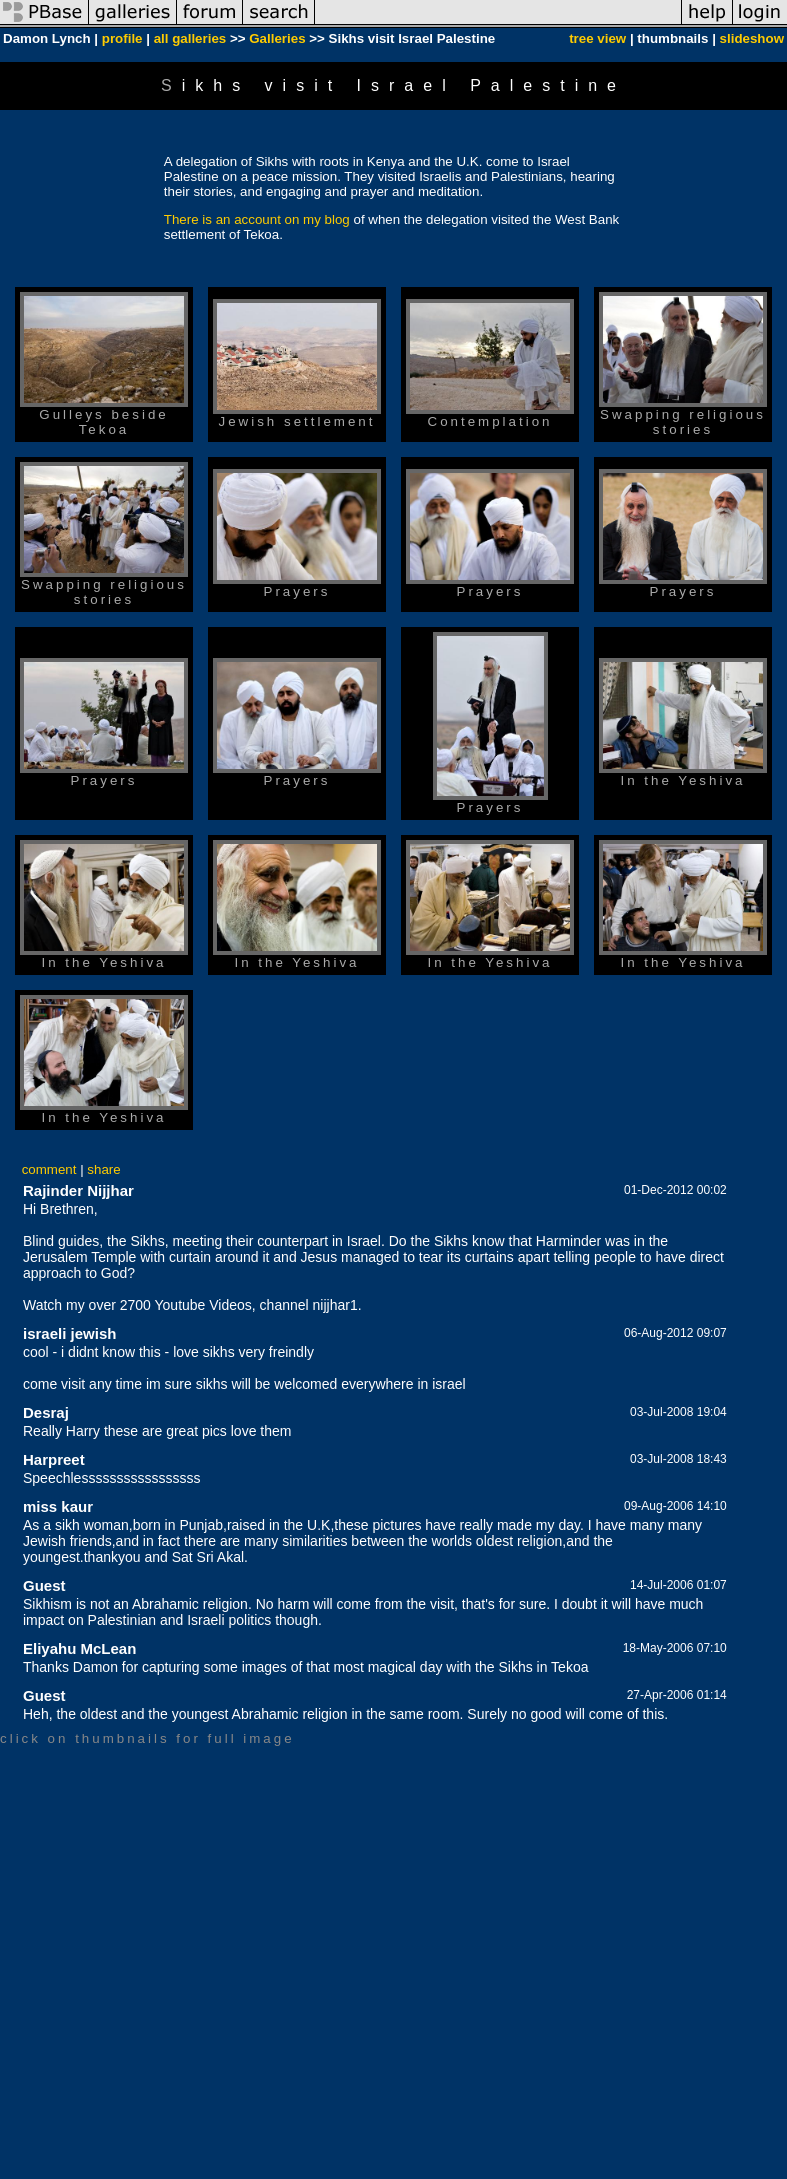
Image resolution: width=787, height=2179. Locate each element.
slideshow (752, 38)
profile (122, 38)
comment (49, 1169)
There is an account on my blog (257, 219)
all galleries (190, 38)
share (103, 1169)
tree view (597, 38)
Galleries (277, 38)
